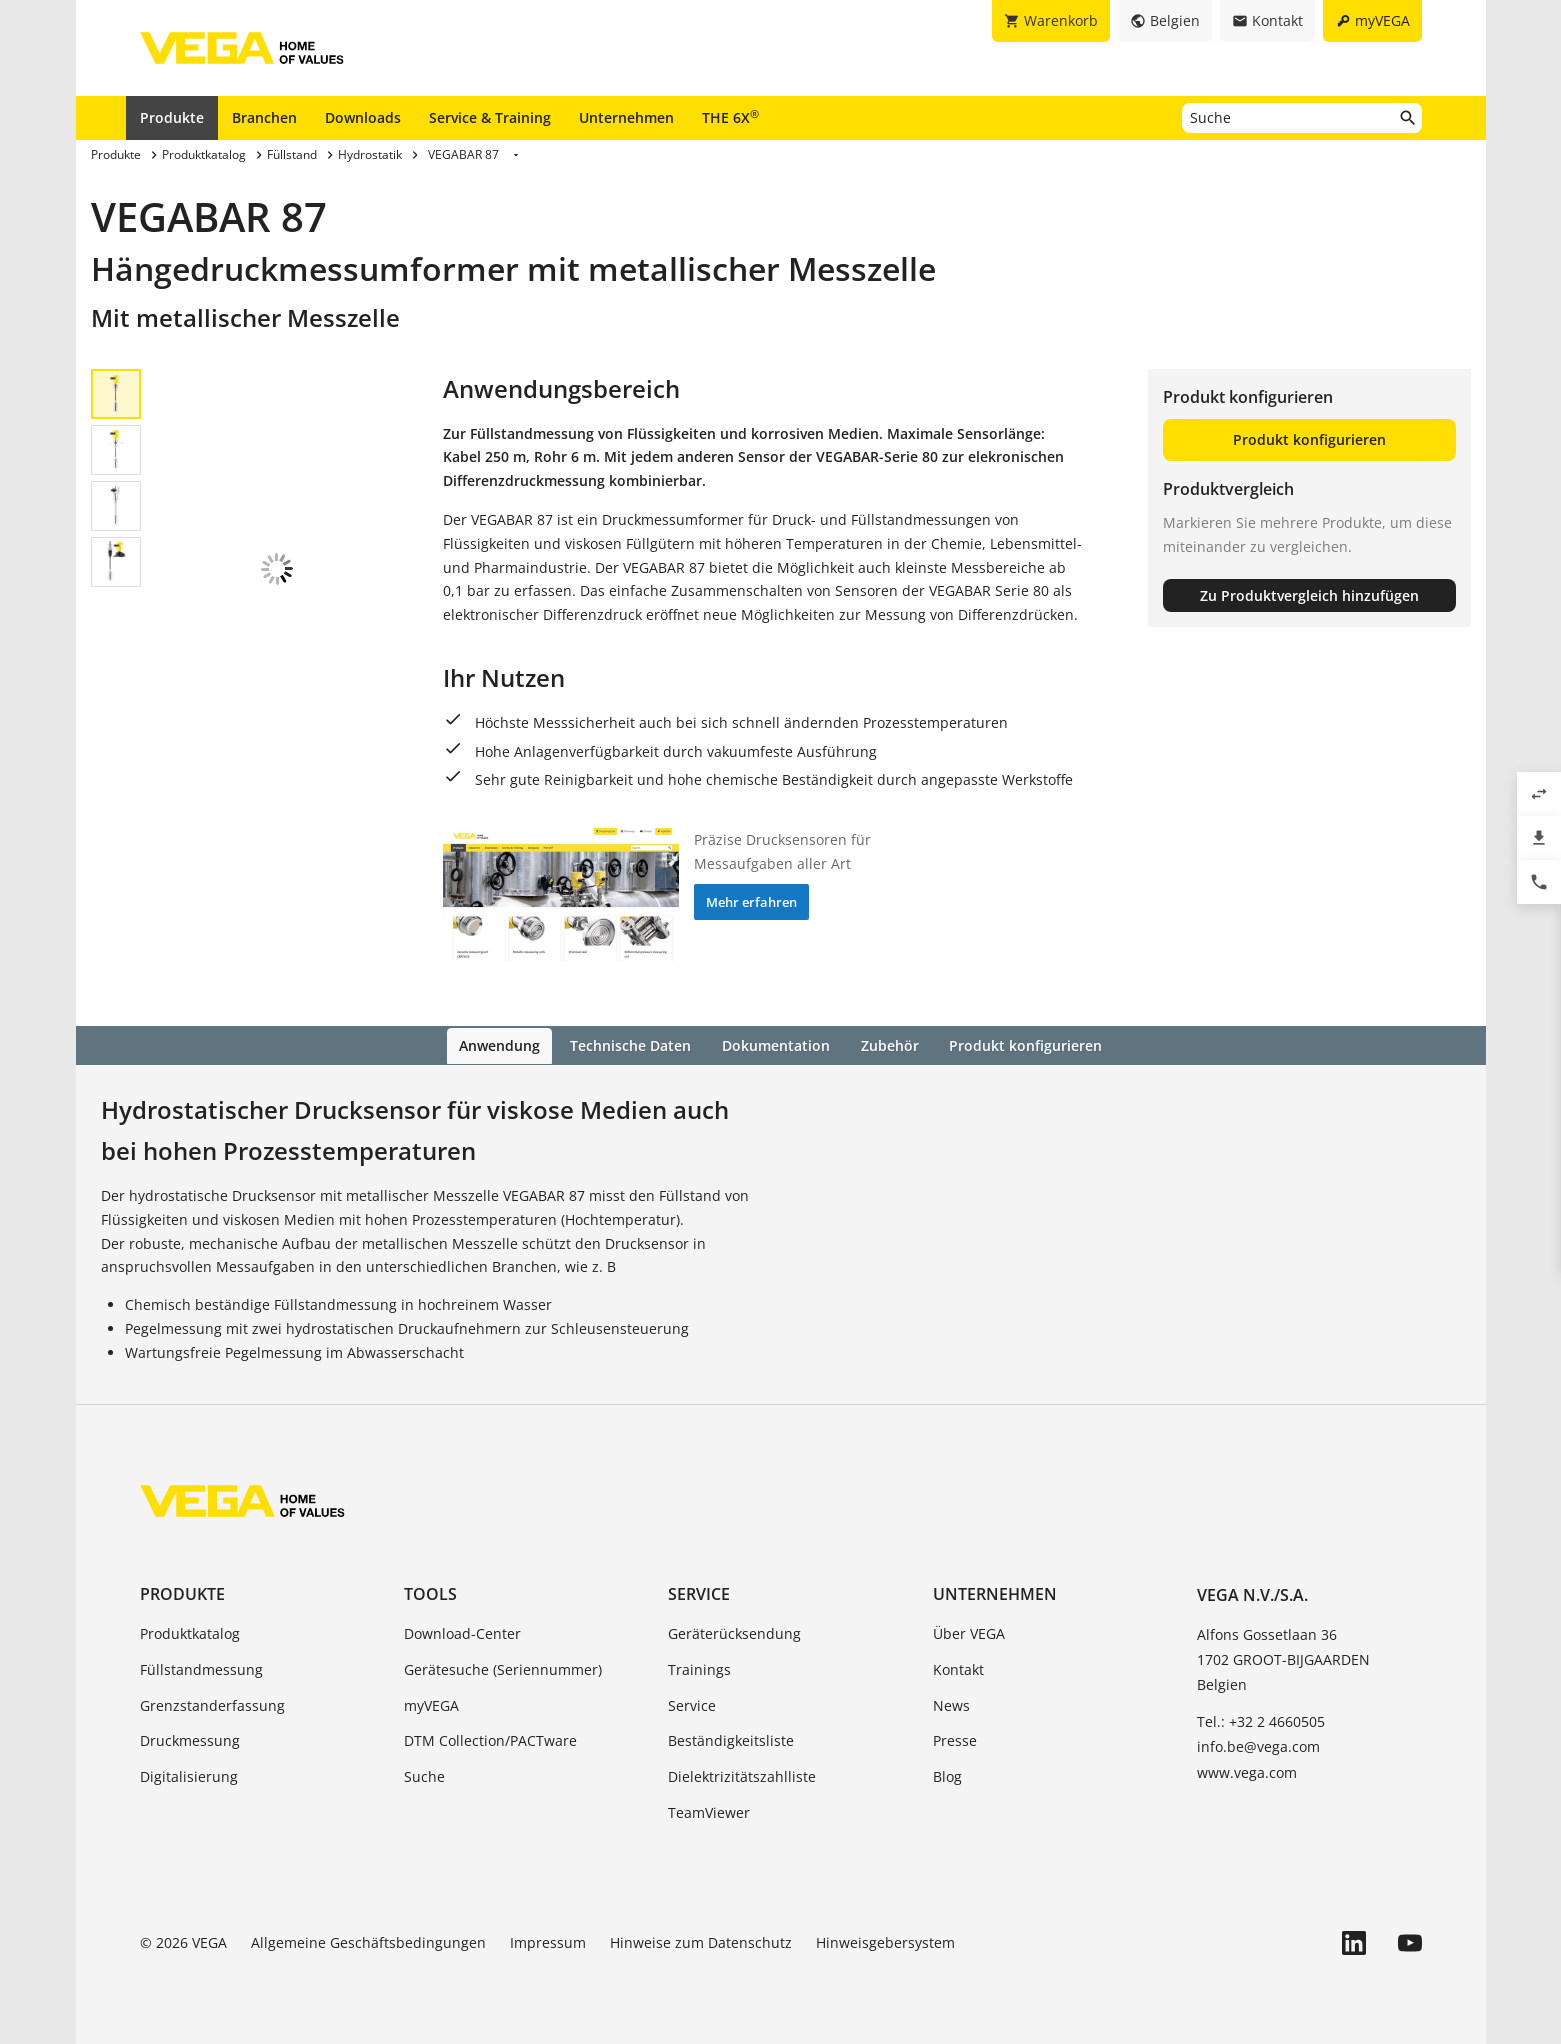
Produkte (172, 117)
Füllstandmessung (201, 1667)
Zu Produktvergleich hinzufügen (1309, 595)
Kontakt (958, 1667)
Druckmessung (190, 1739)
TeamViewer (709, 1810)
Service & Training (490, 117)
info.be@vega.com (1258, 1745)
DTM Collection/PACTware (490, 1739)
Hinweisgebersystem (885, 1940)
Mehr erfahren (751, 902)
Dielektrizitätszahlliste (742, 1775)
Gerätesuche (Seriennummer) (503, 1667)
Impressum (548, 1940)
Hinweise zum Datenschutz (701, 1940)
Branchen (264, 117)
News (951, 1703)
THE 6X (730, 117)
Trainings (699, 1667)
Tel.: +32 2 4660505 (1261, 1720)
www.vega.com (1247, 1770)
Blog (947, 1775)
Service (699, 1592)
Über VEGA (969, 1631)
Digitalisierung (189, 1775)
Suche (424, 1775)
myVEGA (431, 1703)
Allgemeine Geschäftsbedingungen (368, 1940)
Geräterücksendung (734, 1631)
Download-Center (462, 1631)
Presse (955, 1739)
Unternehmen (626, 117)
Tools (430, 1592)
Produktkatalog (190, 1631)
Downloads (363, 117)
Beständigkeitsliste (731, 1739)
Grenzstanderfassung (212, 1703)
